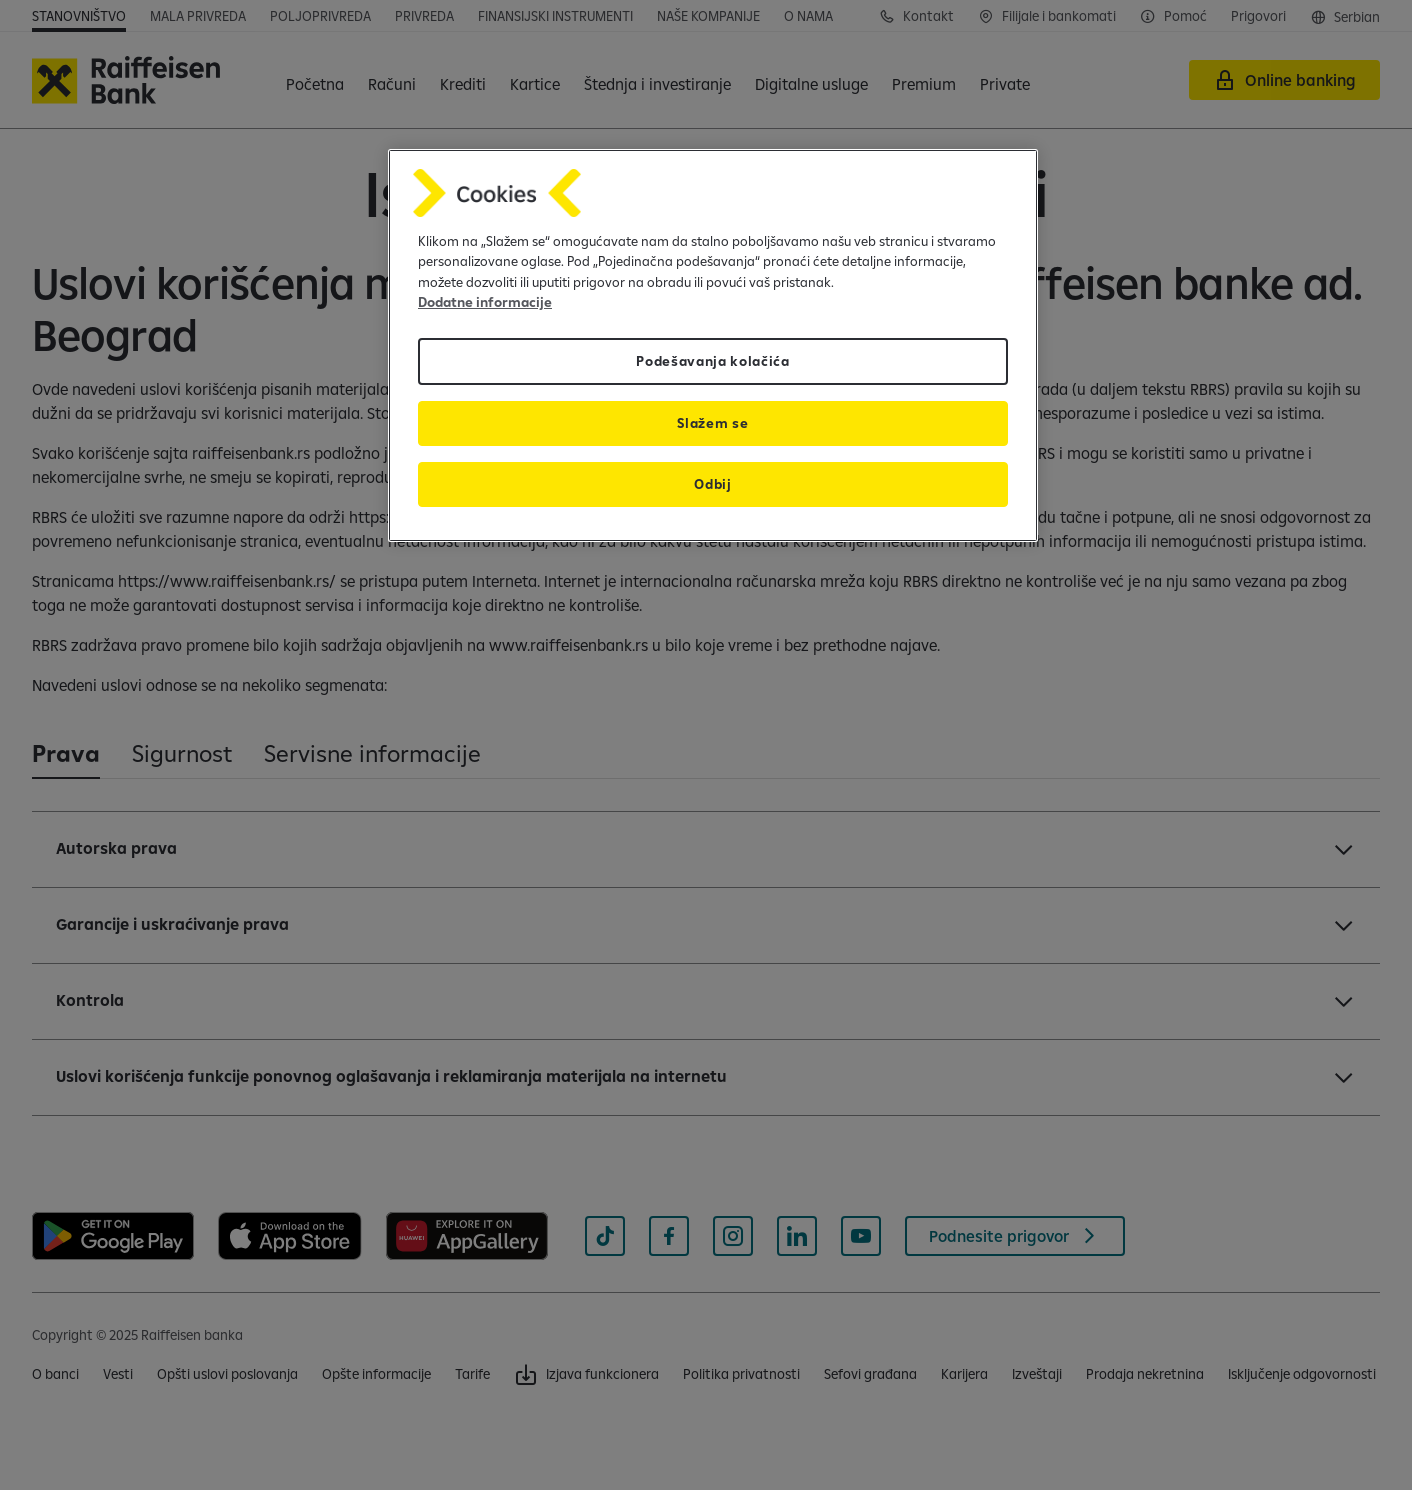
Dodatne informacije (485, 302)
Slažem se (712, 423)
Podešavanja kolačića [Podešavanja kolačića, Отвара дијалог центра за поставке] (713, 361)
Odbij (712, 484)
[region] (713, 345)
